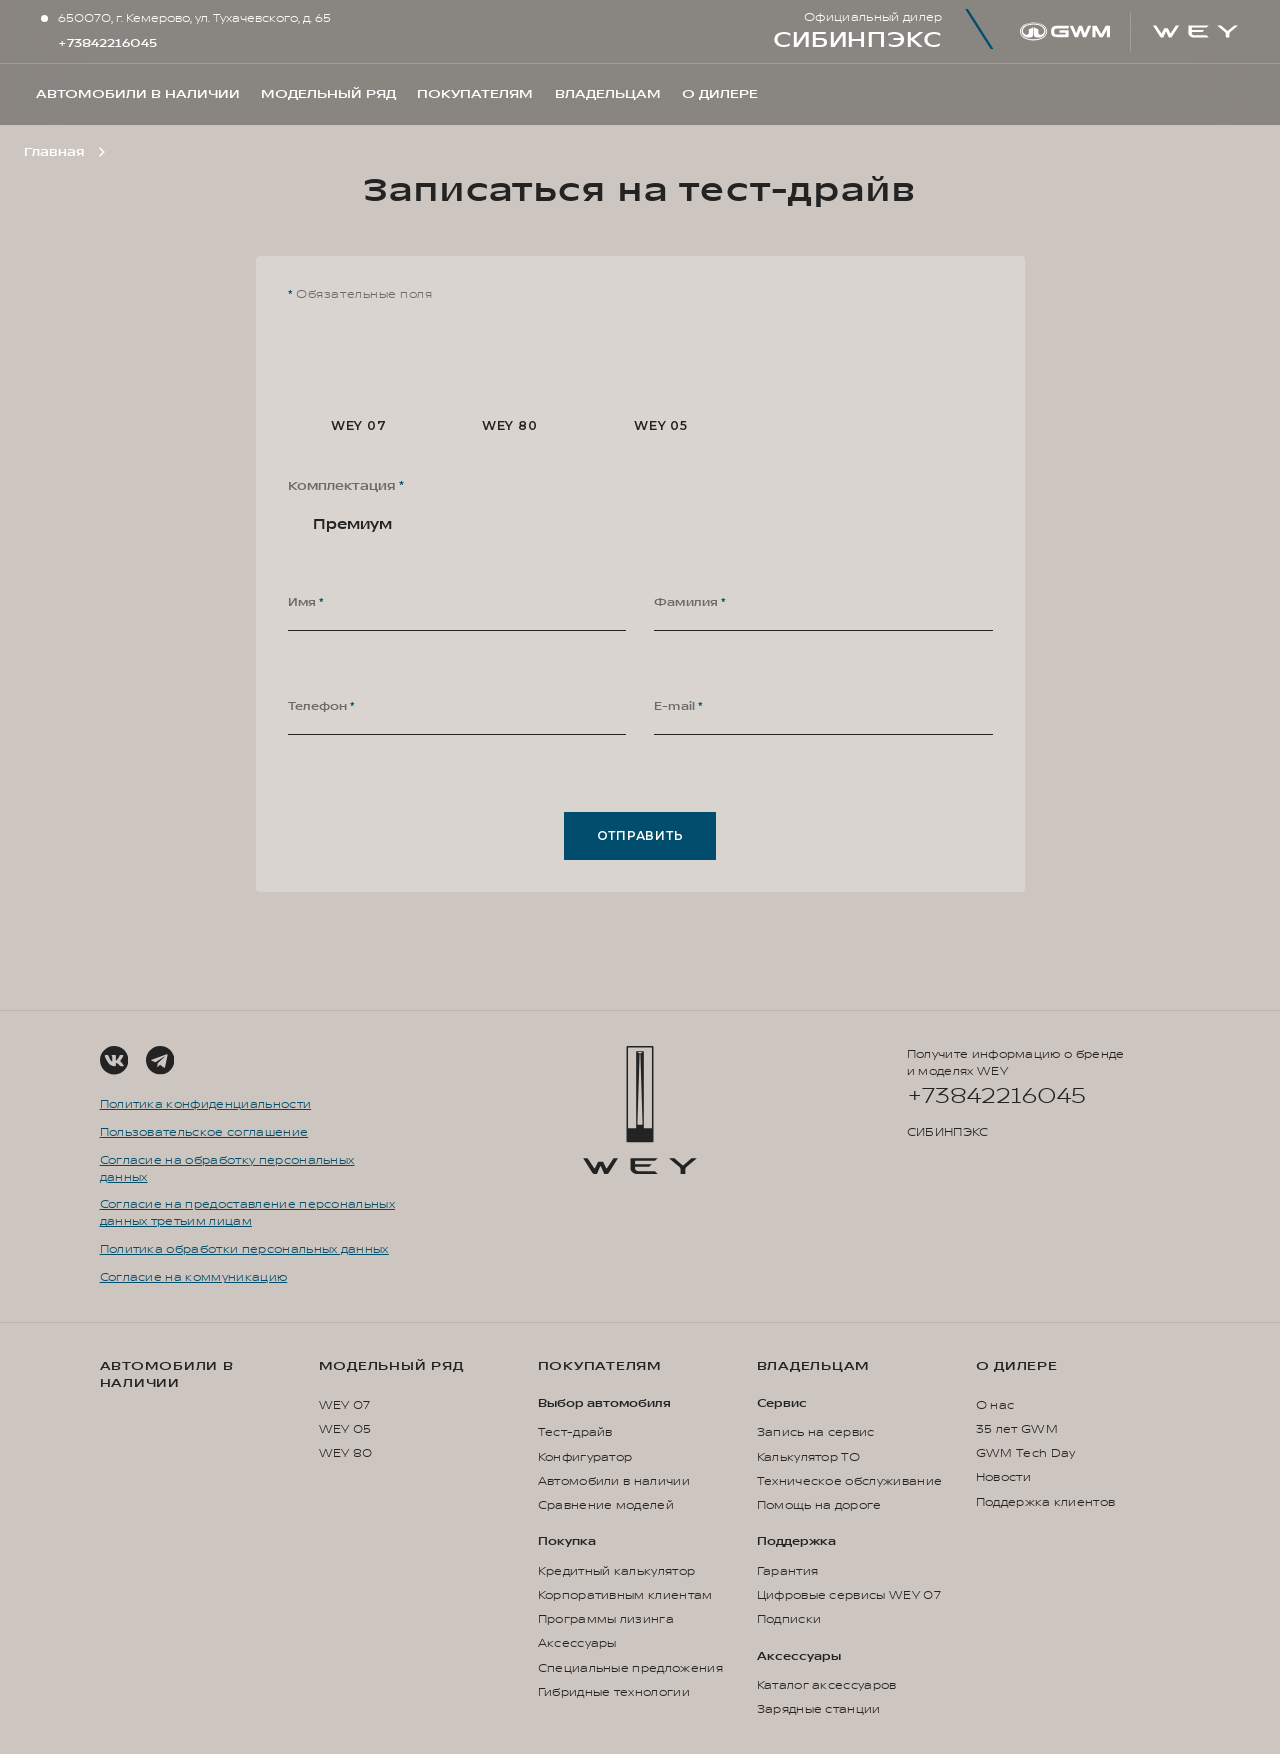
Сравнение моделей (606, 1505)
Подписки (789, 1619)
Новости (1003, 1477)
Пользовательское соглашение (204, 1132)
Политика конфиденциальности (206, 1104)
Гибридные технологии (614, 1692)
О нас (995, 1405)
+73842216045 (107, 43)
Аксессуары (577, 1643)
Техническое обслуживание (850, 1481)
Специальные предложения (630, 1668)
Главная (54, 152)
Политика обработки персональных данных (244, 1249)
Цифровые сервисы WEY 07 (849, 1595)
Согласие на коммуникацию (194, 1277)
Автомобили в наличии (167, 1374)
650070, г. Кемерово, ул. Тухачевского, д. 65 (194, 18)
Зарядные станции (819, 1709)
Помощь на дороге (819, 1505)
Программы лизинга (606, 1619)
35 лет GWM (1017, 1429)
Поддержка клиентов (1046, 1502)
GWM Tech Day (1026, 1453)
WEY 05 (345, 1429)
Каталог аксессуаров (827, 1685)
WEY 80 (346, 1453)
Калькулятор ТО (808, 1457)
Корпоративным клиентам (625, 1595)
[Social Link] (114, 1060)
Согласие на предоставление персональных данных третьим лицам (247, 1213)
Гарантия (788, 1571)
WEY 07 (345, 1405)
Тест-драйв (575, 1432)
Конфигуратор (585, 1457)
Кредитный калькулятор (617, 1571)
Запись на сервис (816, 1432)
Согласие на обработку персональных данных (227, 1169)
